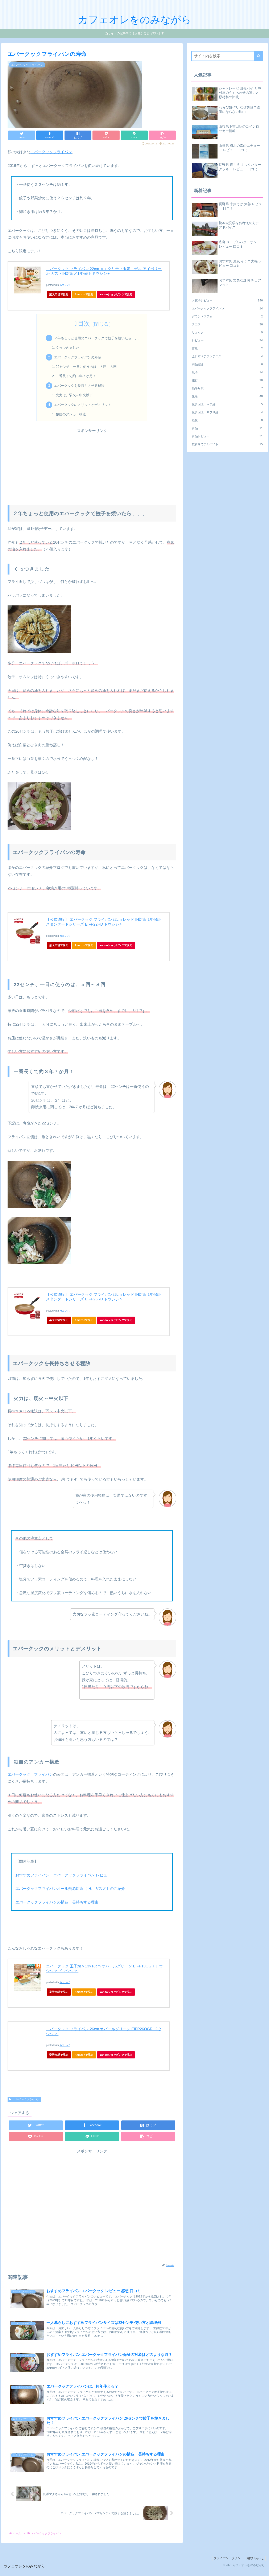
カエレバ (64, 285)
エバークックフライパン (51, 152)
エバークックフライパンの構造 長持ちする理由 (57, 1905)
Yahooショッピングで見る (117, 295)
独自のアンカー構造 (71, 417)
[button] (258, 56)
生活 (227, 396)
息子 (227, 372)
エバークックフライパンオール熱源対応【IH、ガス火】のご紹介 (70, 1891)
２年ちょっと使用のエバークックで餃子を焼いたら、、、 (98, 338)
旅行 (227, 380)
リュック (227, 332)
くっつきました (67, 348)
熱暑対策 (227, 388)
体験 (227, 348)
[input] (227, 56)
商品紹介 (227, 364)
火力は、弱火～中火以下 (74, 397)
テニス (227, 324)
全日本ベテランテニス (227, 356)
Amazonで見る (84, 294)
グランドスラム (227, 316)
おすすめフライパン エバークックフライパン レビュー (63, 1878)
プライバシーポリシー (226, 2562)
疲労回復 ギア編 (227, 404)
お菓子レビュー (227, 300)
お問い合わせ (254, 2562)
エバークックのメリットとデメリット (82, 407)
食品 (227, 428)
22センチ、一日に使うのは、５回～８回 (86, 368)
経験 (227, 420)
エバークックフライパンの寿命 (77, 358)
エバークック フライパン (30, 1777)
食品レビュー (227, 436)
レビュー (227, 340)
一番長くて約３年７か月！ (76, 377)
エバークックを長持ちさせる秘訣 (79, 387)
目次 (84, 323)
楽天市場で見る (58, 294)
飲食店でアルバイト (227, 444)
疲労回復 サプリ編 (227, 412)
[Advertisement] (92, 466)
